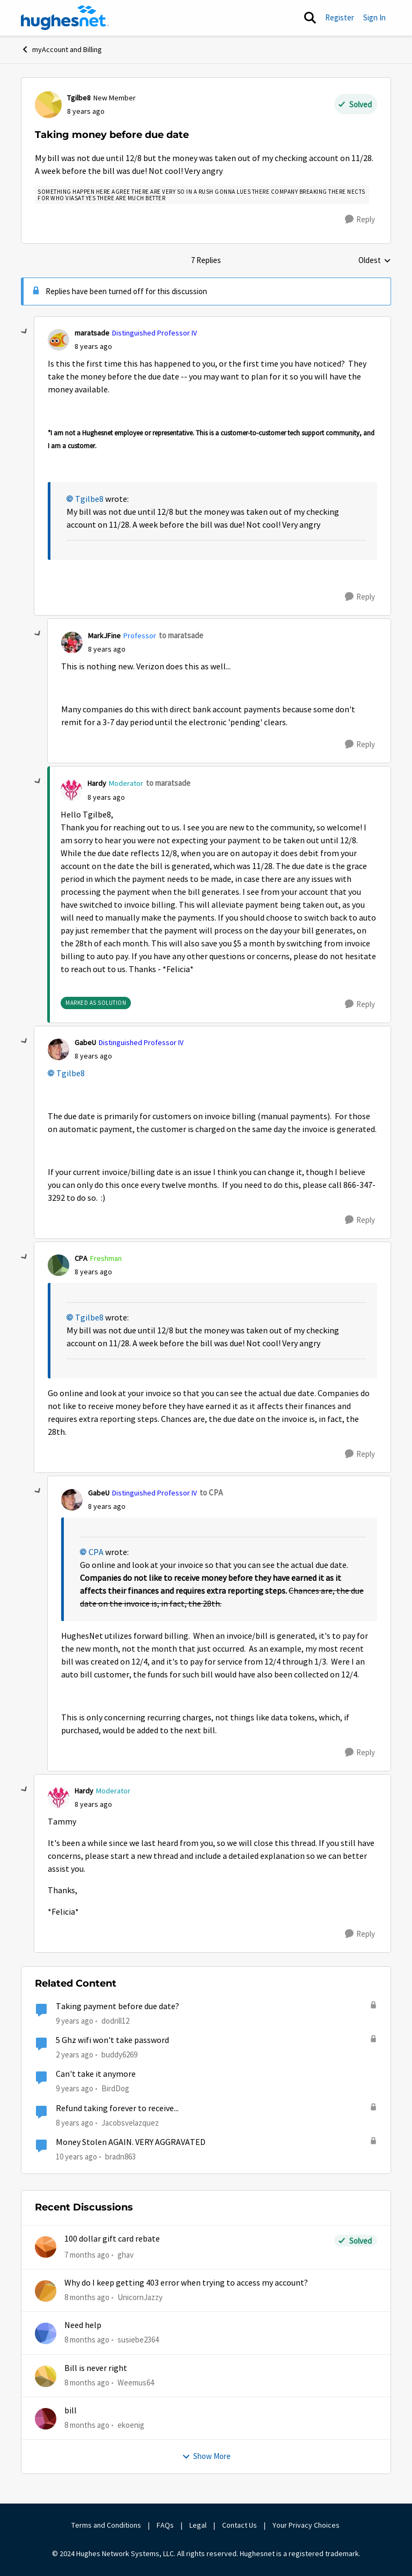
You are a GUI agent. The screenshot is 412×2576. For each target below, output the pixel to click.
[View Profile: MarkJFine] (72, 642)
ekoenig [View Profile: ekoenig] (130, 2425)
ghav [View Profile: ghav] (125, 2255)
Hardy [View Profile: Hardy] (96, 783)
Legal (198, 2525)
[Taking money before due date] (93, 346)
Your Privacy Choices (307, 2525)
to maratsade (181, 635)
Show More (206, 2456)
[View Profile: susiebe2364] (45, 2333)
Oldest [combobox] (374, 261)
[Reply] (360, 219)
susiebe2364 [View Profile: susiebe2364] (138, 2339)
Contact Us (239, 2525)
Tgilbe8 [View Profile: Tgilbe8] (79, 98)
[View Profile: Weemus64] (45, 2376)
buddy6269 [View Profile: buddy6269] (119, 2054)
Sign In (374, 17)
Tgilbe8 (89, 499)
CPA (96, 1552)
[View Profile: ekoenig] (45, 2418)
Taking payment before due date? (117, 2006)
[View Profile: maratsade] (58, 340)
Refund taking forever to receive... (117, 2108)
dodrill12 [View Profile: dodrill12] (115, 2021)
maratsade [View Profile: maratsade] (92, 333)
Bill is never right (95, 2368)
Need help (82, 2325)
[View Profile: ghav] (45, 2247)
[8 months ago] (86, 2298)
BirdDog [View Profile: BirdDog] (115, 2088)
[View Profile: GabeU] (58, 1049)
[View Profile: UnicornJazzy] (45, 2291)
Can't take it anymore (96, 2074)
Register (339, 17)
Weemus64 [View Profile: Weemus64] (135, 2382)
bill (70, 2410)
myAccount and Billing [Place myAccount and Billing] (61, 49)
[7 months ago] (86, 2255)
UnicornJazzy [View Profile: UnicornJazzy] (140, 2297)
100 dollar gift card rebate (112, 2239)
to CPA (211, 1492)
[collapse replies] (24, 331)
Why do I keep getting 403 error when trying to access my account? (186, 2283)
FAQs (165, 2525)
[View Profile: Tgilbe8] (48, 104)
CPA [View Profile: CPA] (81, 1258)
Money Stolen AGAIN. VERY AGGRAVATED (130, 2142)
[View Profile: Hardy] (71, 790)
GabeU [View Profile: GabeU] (85, 1042)
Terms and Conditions (106, 2525)
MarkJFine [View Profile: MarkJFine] (104, 635)
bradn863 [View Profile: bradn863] (120, 2156)
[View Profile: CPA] (58, 1265)
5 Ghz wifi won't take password (112, 2040)
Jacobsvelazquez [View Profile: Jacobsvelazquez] (130, 2122)
